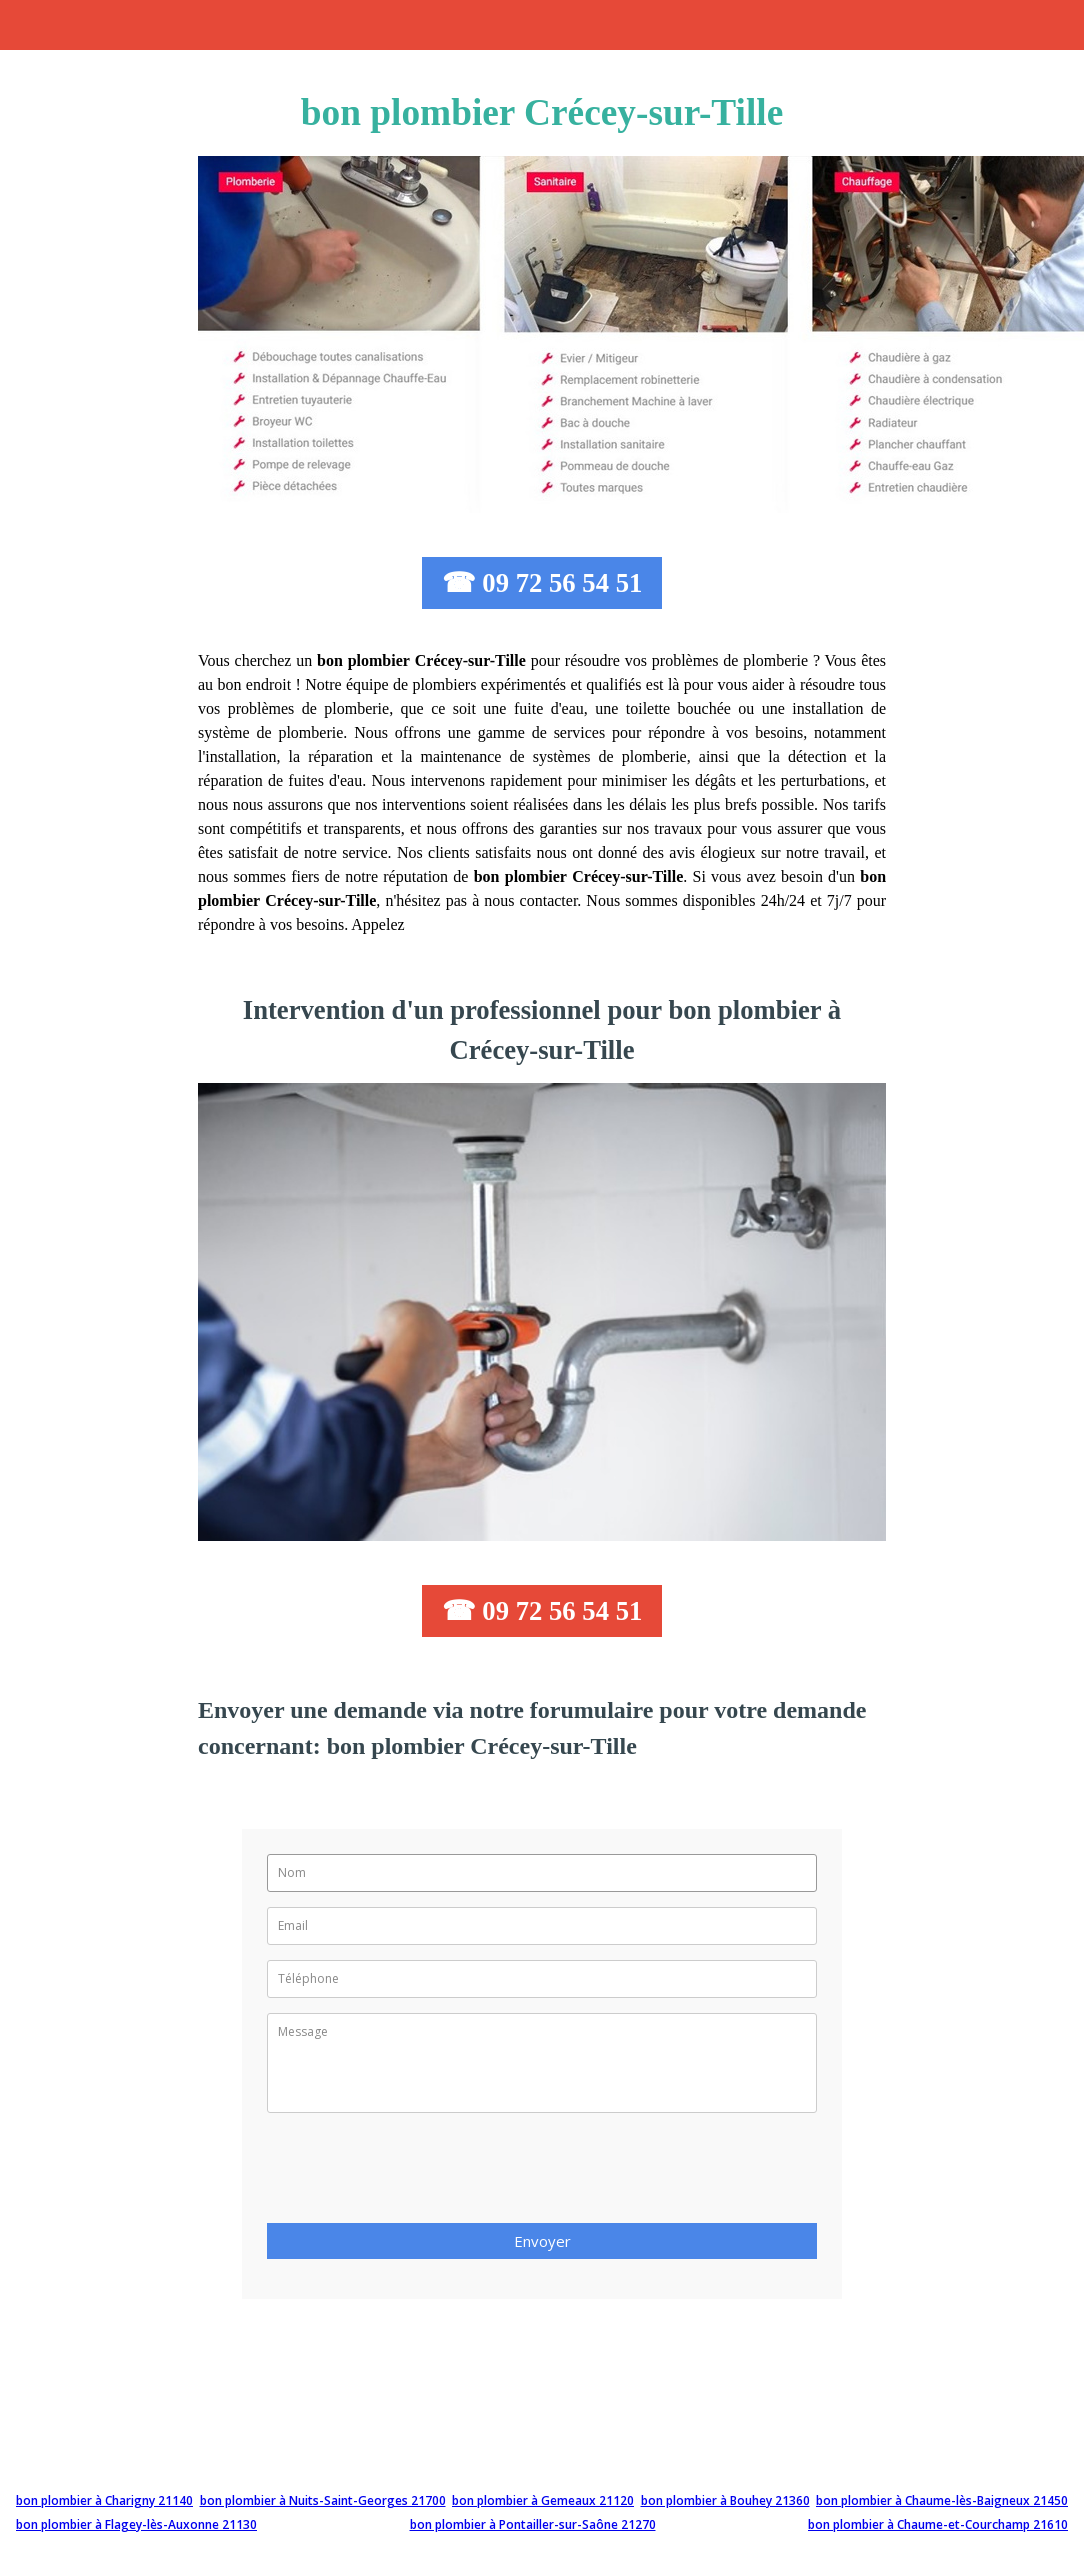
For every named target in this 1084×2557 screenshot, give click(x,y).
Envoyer (542, 2241)
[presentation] (419, 2174)
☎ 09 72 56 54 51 (542, 583)
